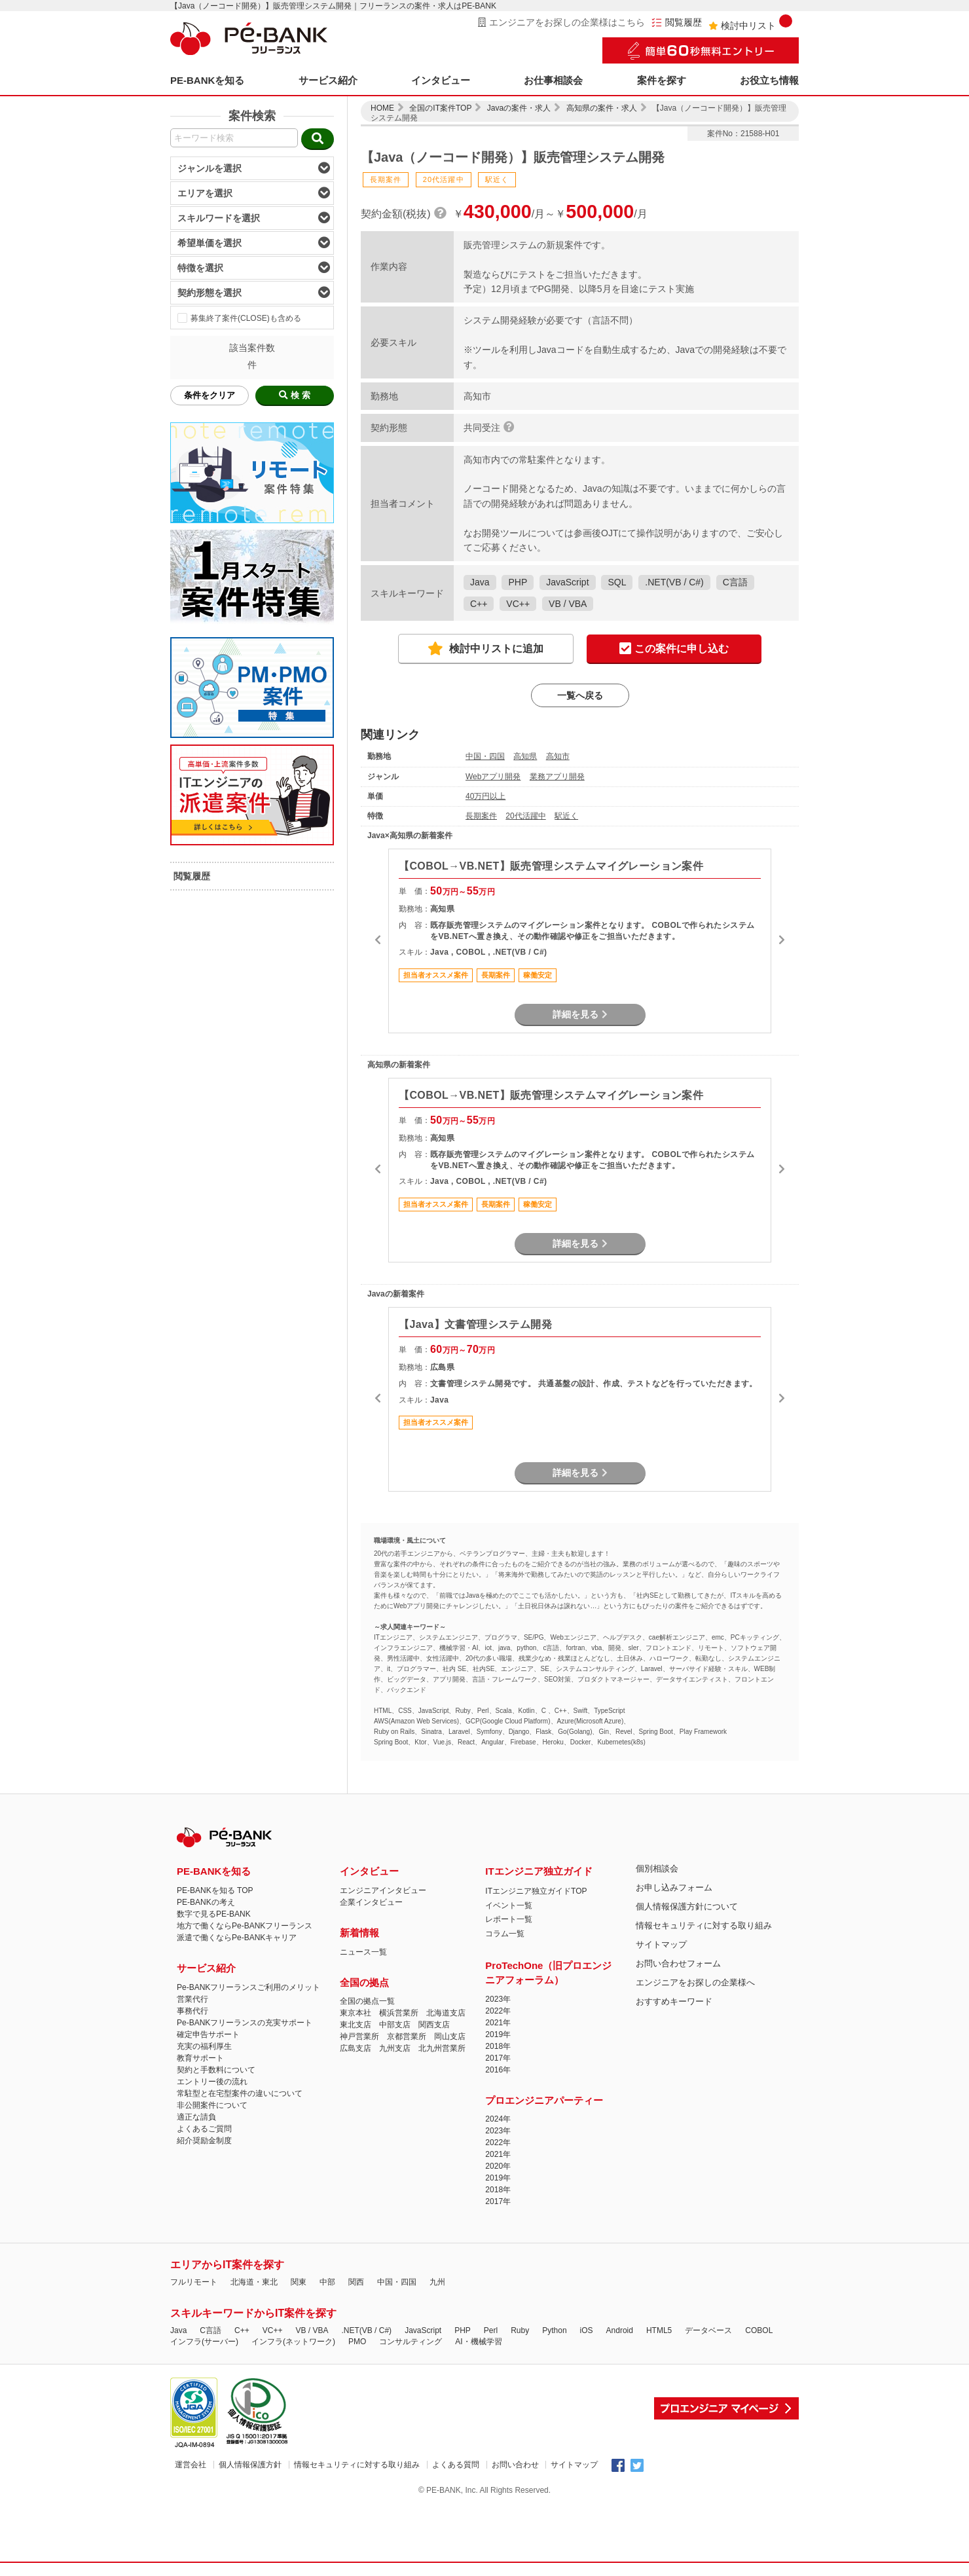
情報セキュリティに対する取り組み (704, 1925)
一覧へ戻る (580, 695)
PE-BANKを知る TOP (215, 1890)
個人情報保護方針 (250, 2464)
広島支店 (355, 2048)
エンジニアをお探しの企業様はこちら (561, 22)
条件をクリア (209, 395)
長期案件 (481, 815)
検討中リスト (750, 22)
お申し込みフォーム (674, 1887)
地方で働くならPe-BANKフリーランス (244, 1925)
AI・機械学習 (478, 2341)
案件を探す (661, 80)
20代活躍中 (525, 815)
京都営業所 (406, 2036)
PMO (357, 2341)
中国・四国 (485, 756)
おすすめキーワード (674, 2001)
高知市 (558, 756)
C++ (478, 603)
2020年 (498, 2166)
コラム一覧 (504, 1933)
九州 (437, 2282)
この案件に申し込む (674, 649)
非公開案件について (212, 2105)
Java (480, 582)
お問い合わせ (515, 2464)
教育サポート (200, 2058)
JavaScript (567, 582)
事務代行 (192, 2010)
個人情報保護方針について (687, 1906)
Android (619, 2330)
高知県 (525, 756)
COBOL (759, 2330)
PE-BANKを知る (207, 80)
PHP (517, 582)
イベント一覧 (508, 1905)
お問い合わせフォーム (678, 1963)
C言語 (735, 582)
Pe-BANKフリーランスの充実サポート (244, 2022)
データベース (708, 2330)
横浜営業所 (398, 2012)
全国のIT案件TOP (440, 108)
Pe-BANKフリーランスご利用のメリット (248, 1987)
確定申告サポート (208, 2034)
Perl (491, 2330)
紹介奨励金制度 (204, 2140)
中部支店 (395, 2024)
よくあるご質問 (204, 2128)
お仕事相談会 (553, 80)
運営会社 (190, 2464)
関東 (298, 2282)
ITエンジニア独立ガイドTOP (536, 1891)
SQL (617, 582)
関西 (356, 2282)
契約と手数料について (216, 2069)
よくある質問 (455, 2464)
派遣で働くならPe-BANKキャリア (237, 1937)
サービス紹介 (328, 80)
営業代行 (192, 1999)
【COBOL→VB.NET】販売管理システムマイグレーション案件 (551, 866)
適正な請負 (196, 2117)
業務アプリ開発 (557, 776)
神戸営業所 (359, 2036)
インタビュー (440, 80)
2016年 (498, 2069)
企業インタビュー (371, 1902)
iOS (586, 2330)
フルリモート (193, 2282)
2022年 (498, 2010)
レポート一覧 (508, 1919)
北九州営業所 (442, 2048)
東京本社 (355, 2012)
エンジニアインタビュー (383, 1890)
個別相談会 (657, 1868)
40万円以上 (485, 796)
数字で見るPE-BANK (214, 1914)
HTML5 (659, 2330)
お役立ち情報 (769, 80)
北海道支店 (446, 2012)
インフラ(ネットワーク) (293, 2341)
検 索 (294, 395)
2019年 (498, 2034)
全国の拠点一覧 (367, 2001)
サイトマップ (661, 1944)
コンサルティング (410, 2341)
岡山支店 (450, 2036)
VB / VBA (568, 603)
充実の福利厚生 (204, 2046)
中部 (327, 2282)
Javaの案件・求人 (519, 108)
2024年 (498, 2119)
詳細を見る (580, 1014)
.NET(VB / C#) (674, 582)
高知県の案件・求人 (601, 108)
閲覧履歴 (676, 23)
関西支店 (434, 2024)
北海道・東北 (254, 2282)
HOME (382, 108)
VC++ (518, 603)
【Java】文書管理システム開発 (475, 1324)
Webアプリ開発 (493, 776)
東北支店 (355, 2024)
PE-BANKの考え (206, 1902)
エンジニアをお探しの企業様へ (695, 1982)
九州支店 (395, 2048)
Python (554, 2330)
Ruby (520, 2330)
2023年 (498, 1999)
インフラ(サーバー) (204, 2341)
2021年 (498, 2022)
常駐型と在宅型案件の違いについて (239, 2093)
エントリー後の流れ (212, 2081)
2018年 (498, 2046)
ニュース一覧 (363, 1952)
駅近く (566, 815)
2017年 (498, 2058)
